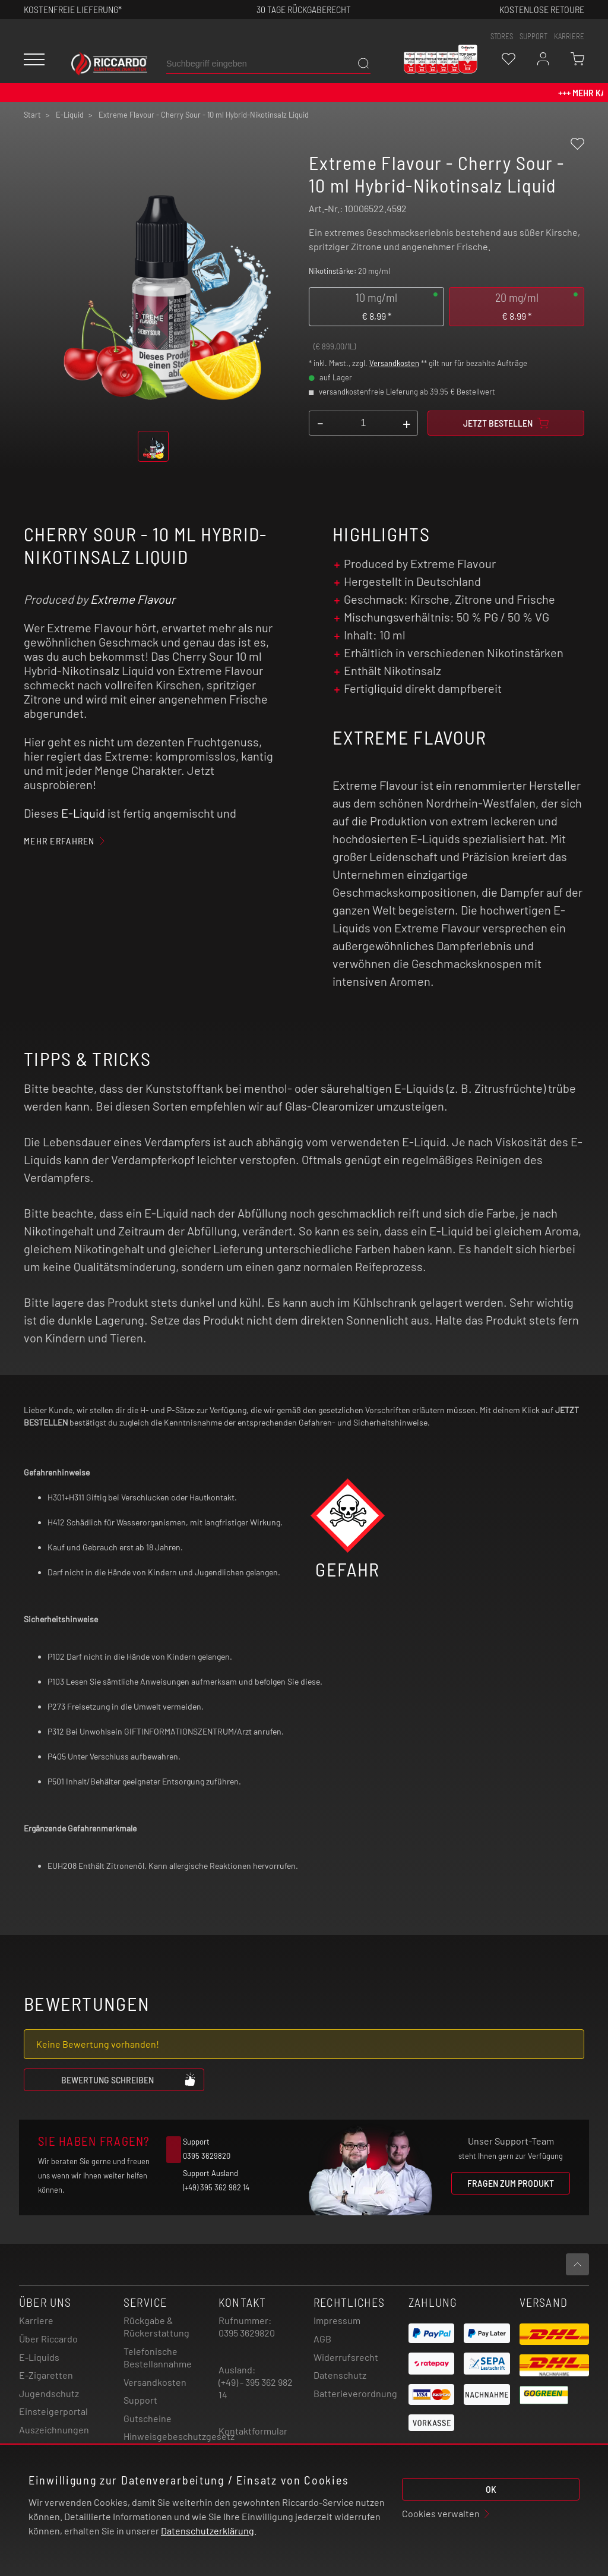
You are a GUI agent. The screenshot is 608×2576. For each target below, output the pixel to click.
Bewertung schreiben (129, 2079)
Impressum (337, 2320)
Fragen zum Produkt (510, 2183)
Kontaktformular (252, 2430)
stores (501, 36)
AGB (322, 2338)
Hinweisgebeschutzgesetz (179, 2436)
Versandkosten (394, 363)
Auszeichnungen (54, 2429)
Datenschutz (340, 2374)
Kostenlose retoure (541, 9)
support (533, 36)
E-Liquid (83, 813)
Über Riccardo (48, 2338)
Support (140, 2399)
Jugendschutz (49, 2393)
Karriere (569, 36)
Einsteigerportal (53, 2411)
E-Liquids (39, 2357)
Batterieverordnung (355, 2393)
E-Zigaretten (46, 2374)
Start (32, 114)
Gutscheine (148, 2418)
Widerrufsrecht (346, 2357)
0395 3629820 (246, 2332)
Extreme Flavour (132, 599)
